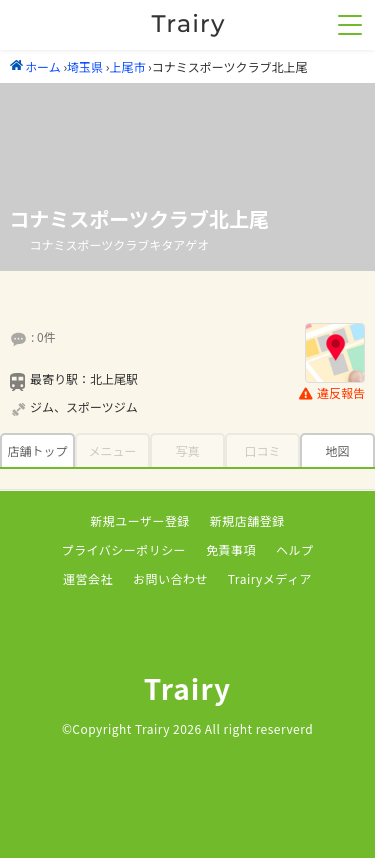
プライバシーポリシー (124, 549)
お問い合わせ (170, 578)
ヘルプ (294, 549)
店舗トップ (37, 450)
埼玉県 (85, 66)
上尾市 (127, 66)
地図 (337, 450)
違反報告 (332, 393)
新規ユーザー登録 (140, 520)
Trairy (188, 688)
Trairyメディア (270, 578)
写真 (187, 450)
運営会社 (88, 578)
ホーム (35, 66)
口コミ (262, 450)
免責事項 (231, 549)
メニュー (112, 450)
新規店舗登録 (247, 520)
